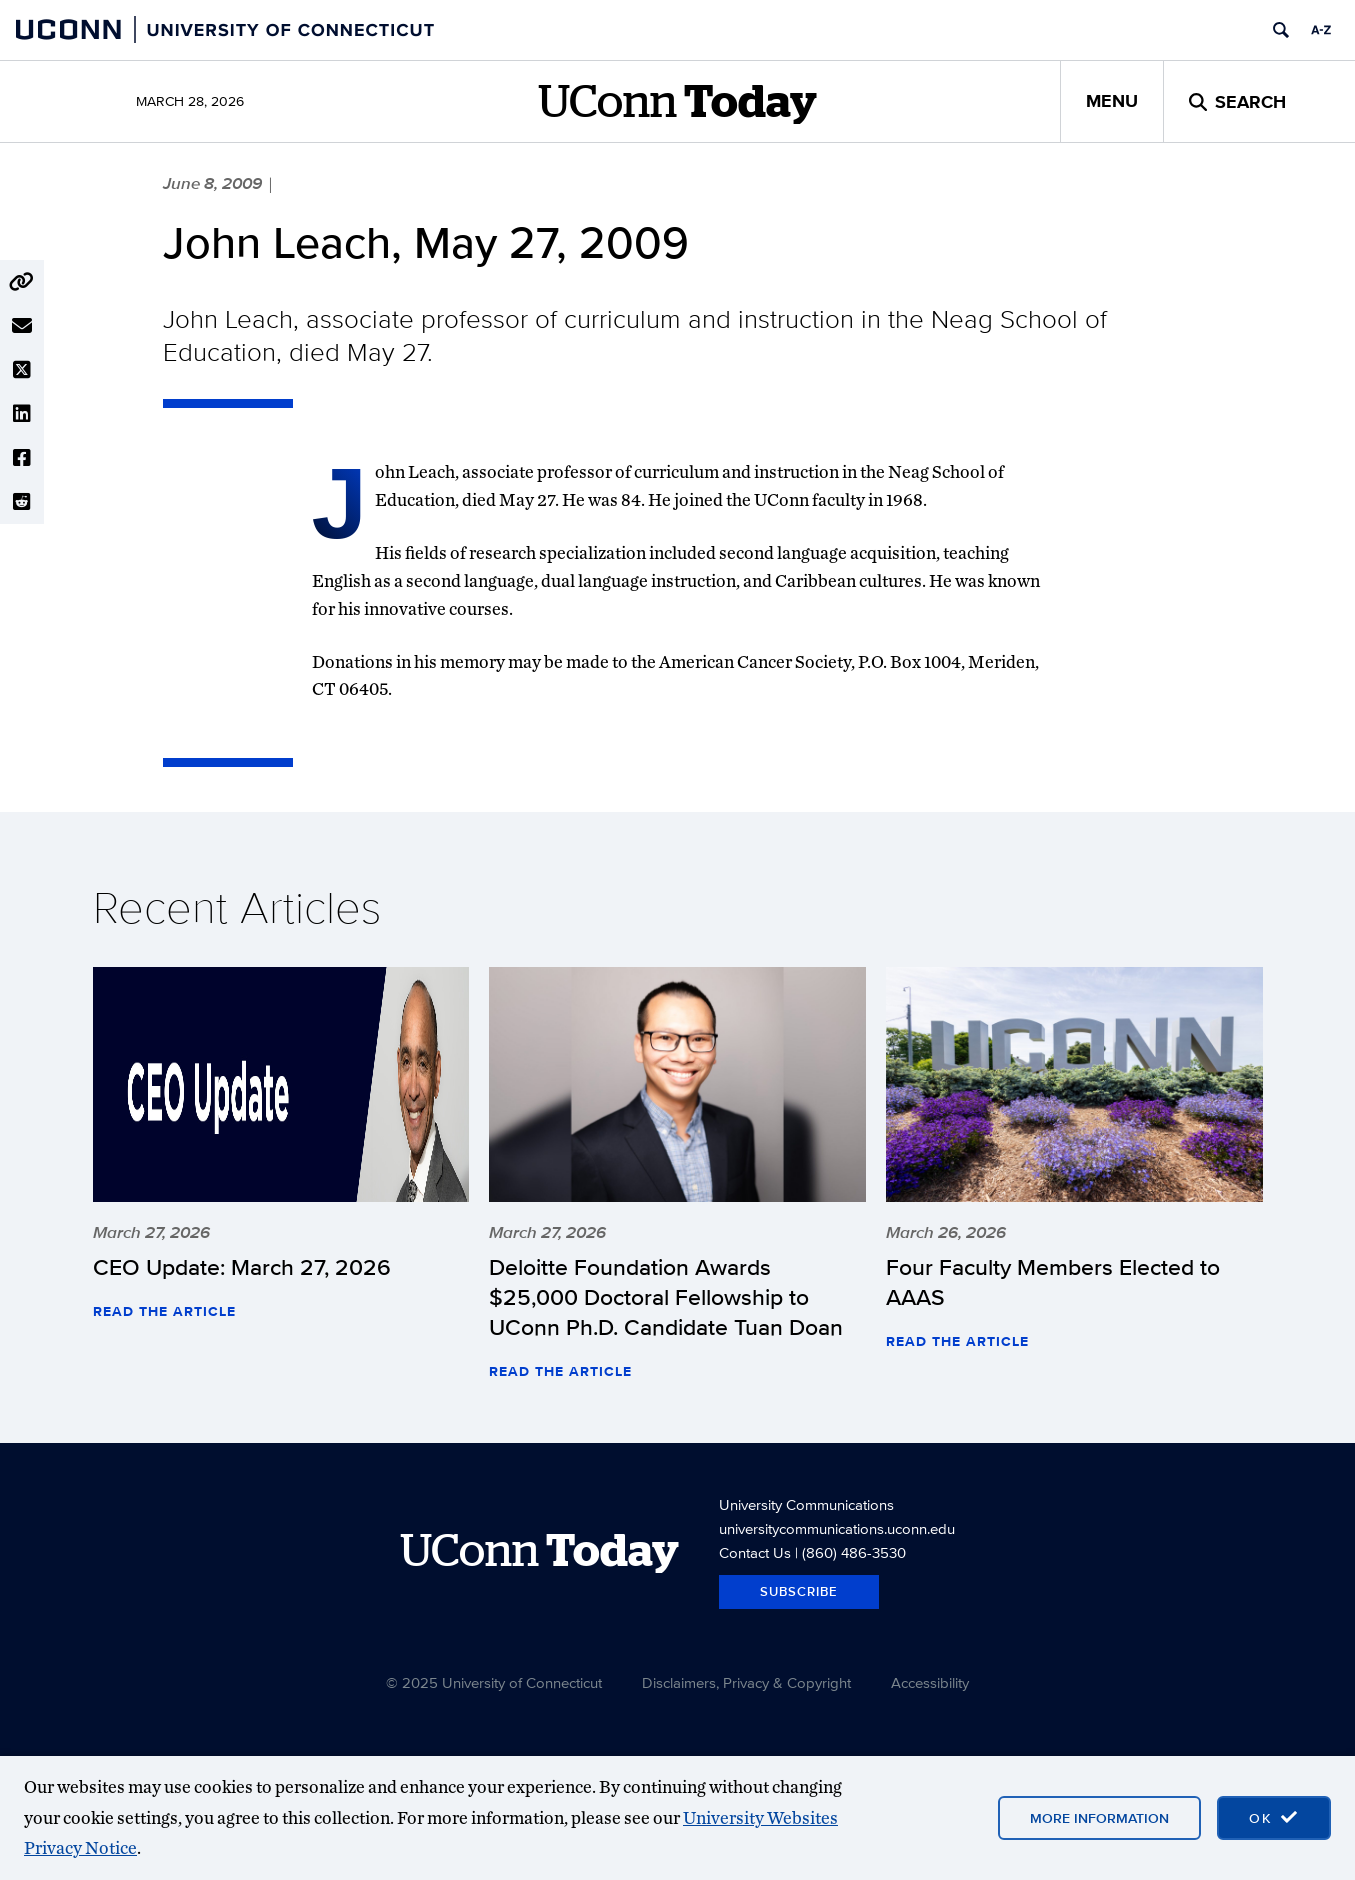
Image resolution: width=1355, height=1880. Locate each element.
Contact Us (755, 1552)
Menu (1112, 101)
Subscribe (799, 1591)
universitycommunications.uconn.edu (837, 1528)
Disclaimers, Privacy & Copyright (746, 1682)
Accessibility (930, 1682)
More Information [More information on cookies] (1099, 1818)
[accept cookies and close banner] (1274, 1818)
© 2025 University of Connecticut (494, 1682)
